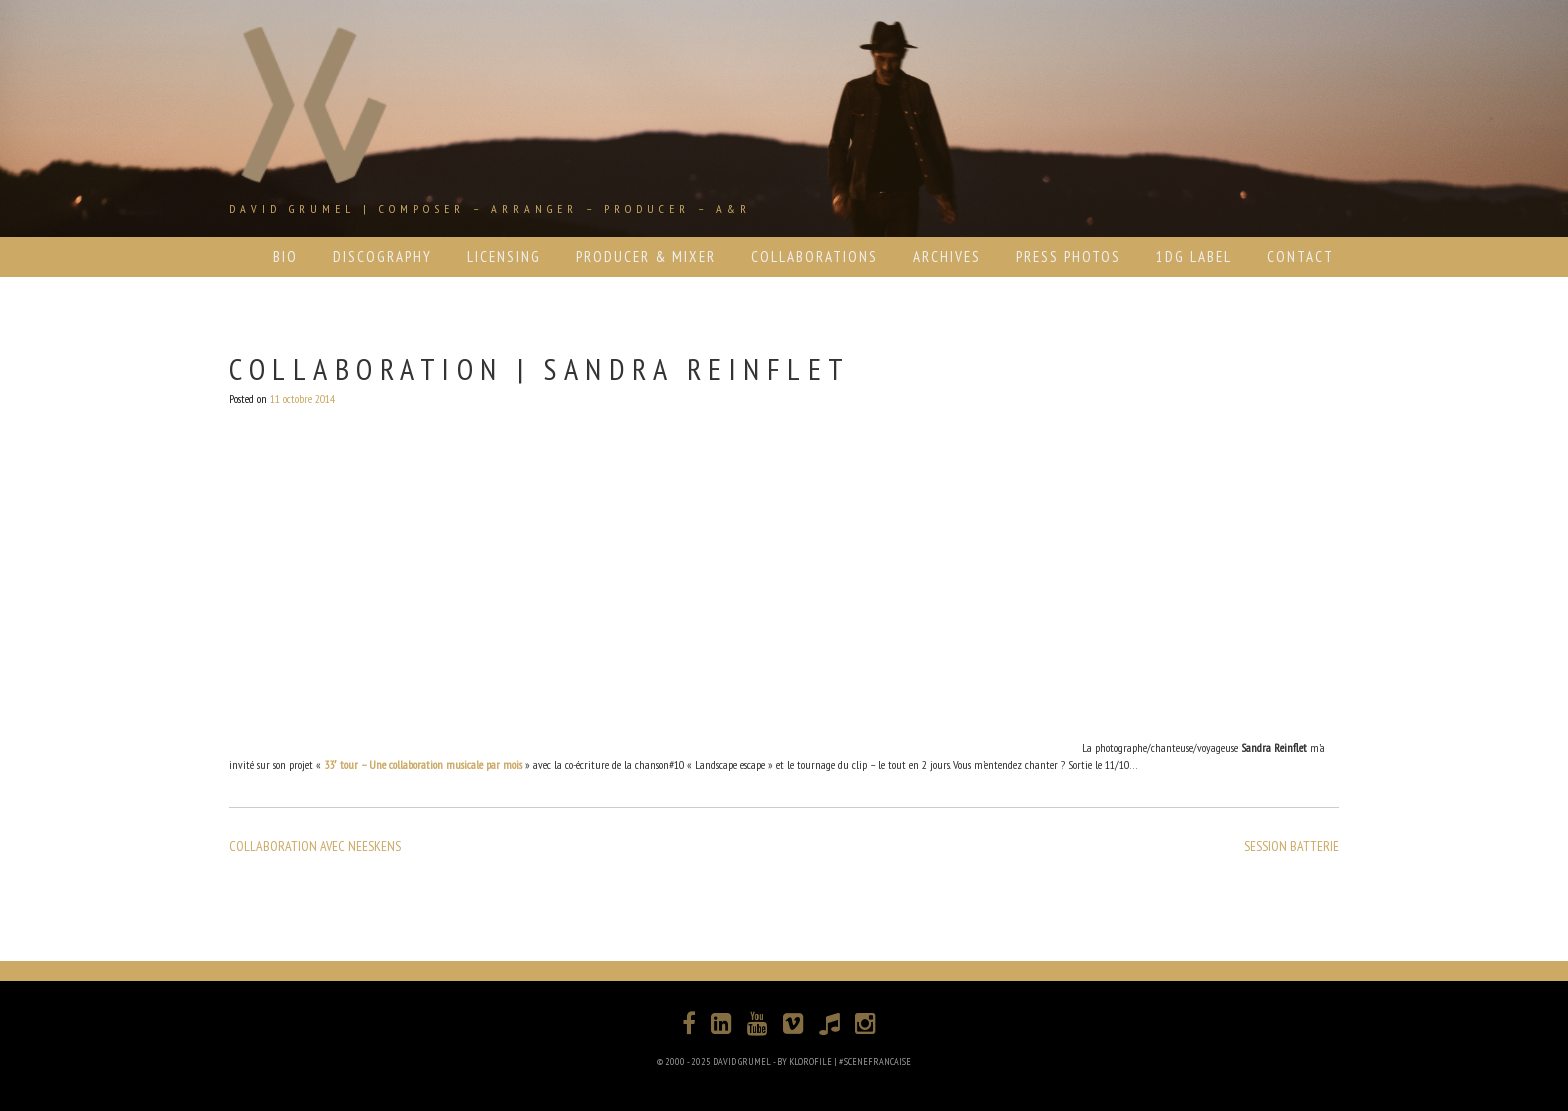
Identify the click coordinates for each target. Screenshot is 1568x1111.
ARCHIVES (947, 256)
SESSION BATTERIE (1291, 846)
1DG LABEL (1194, 256)
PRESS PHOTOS (1068, 256)
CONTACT (1300, 256)
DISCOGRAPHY (382, 256)
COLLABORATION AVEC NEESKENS (315, 846)
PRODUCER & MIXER (646, 256)
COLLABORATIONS (814, 256)
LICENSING (504, 256)
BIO (285, 256)
